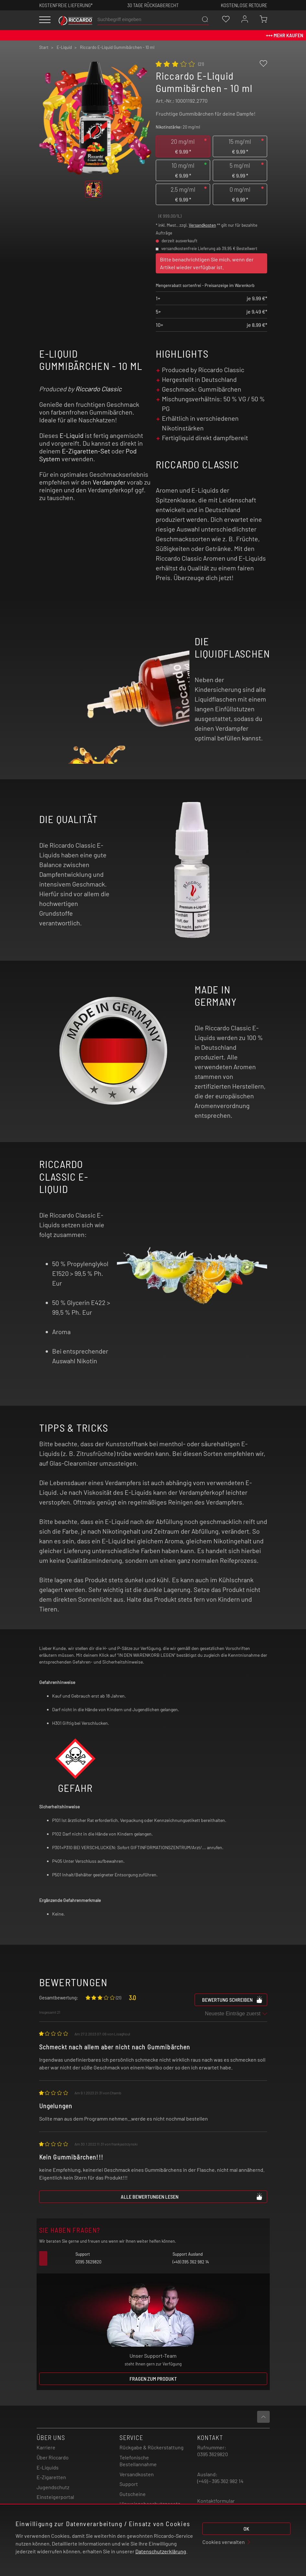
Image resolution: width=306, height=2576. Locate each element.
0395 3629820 (212, 2454)
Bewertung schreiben (232, 1999)
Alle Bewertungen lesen (192, 2196)
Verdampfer (109, 482)
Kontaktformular (216, 2501)
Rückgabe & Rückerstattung (151, 2447)
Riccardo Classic (98, 389)
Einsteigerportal (55, 2497)
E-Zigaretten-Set (86, 451)
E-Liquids (48, 2467)
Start (44, 47)
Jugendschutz (53, 2487)
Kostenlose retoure (244, 5)
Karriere (46, 2447)
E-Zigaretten (51, 2477)
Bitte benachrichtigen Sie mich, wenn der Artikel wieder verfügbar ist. (207, 263)
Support (128, 2484)
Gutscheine (132, 2494)
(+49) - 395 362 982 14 (220, 2481)
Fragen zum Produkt (153, 2379)
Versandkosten (202, 225)
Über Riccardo (53, 2457)
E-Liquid (72, 435)
